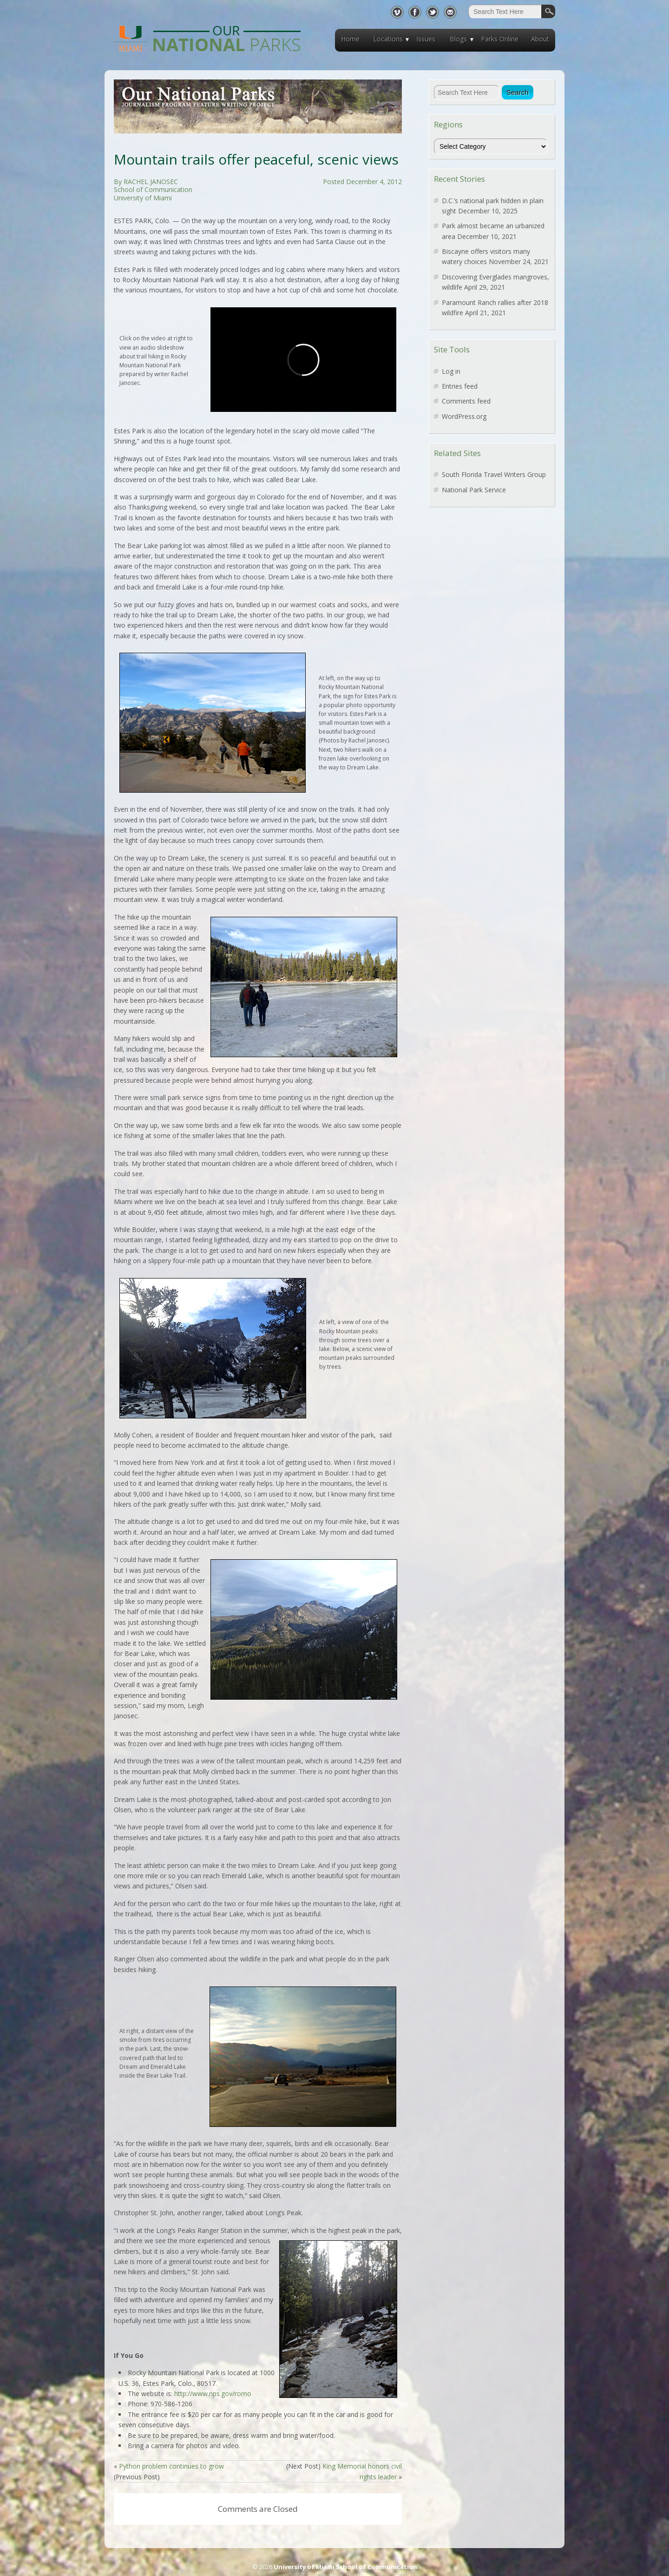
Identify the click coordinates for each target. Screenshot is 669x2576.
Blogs (458, 38)
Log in (451, 371)
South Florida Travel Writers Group (494, 474)
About (540, 38)
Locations (388, 38)
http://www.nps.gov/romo (212, 2393)
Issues (425, 38)
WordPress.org (464, 416)
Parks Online (499, 38)
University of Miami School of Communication (345, 2567)
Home (350, 38)
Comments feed (466, 401)
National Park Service (474, 489)
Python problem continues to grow (171, 2466)
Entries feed (460, 386)
